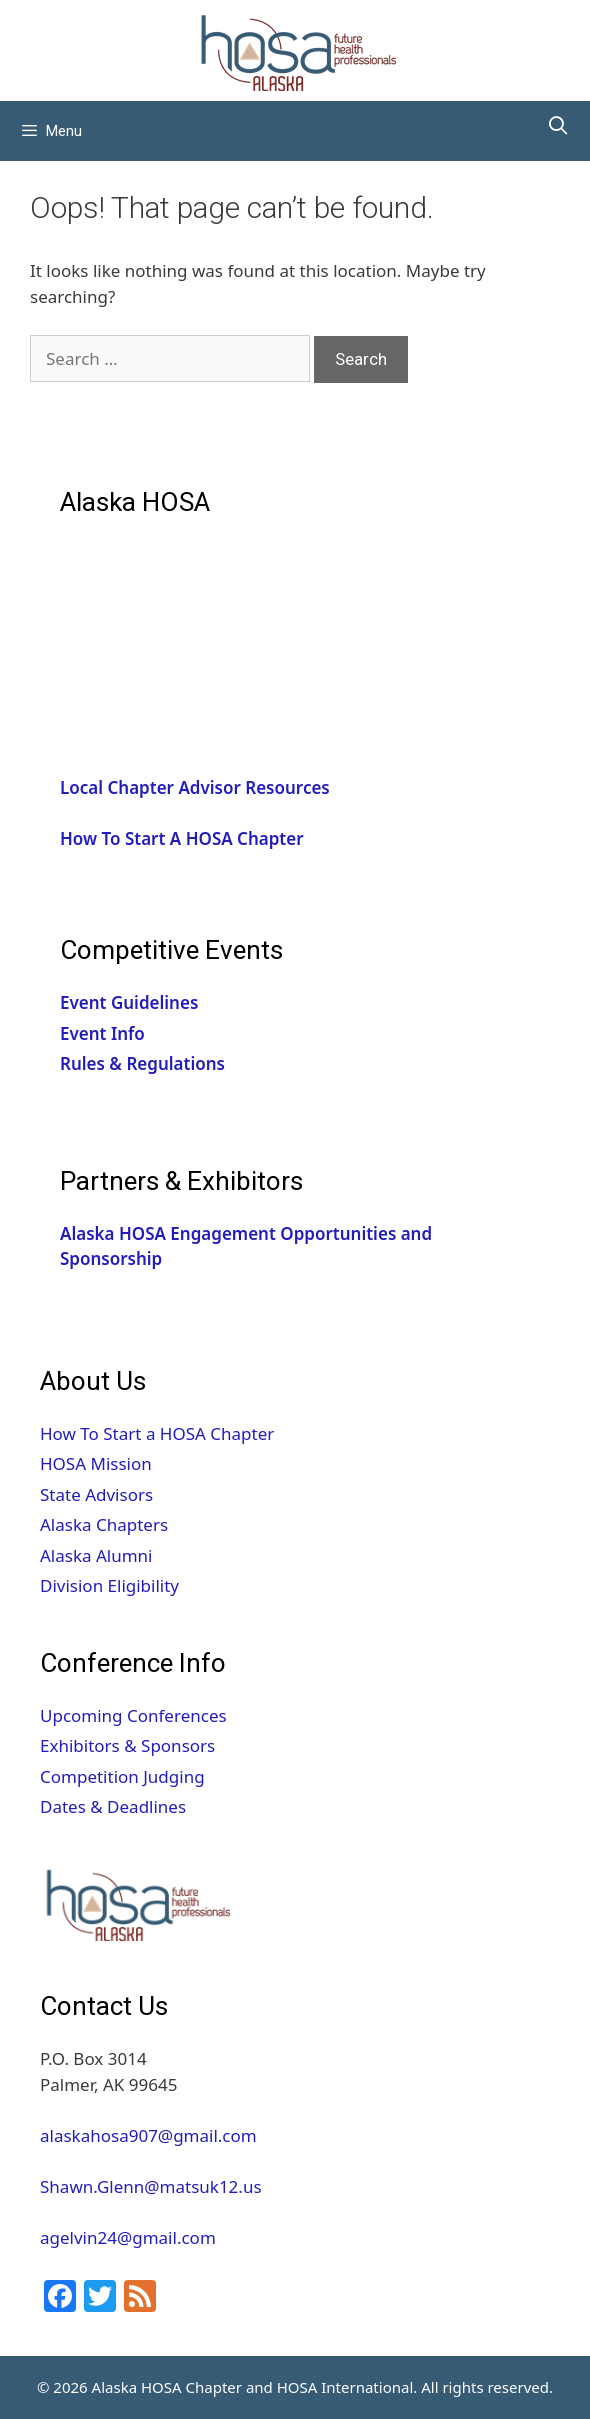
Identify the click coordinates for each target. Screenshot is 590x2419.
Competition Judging (122, 1776)
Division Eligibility (109, 1585)
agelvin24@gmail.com (128, 2237)
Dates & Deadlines (113, 1806)
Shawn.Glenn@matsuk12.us (151, 2186)
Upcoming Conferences (133, 1715)
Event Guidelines (129, 1002)
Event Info (102, 1033)
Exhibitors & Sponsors (127, 1745)
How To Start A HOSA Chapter (182, 838)
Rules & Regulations (142, 1063)
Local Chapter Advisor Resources (195, 787)
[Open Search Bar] (558, 126)
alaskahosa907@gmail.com (148, 2135)
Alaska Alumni (96, 1555)
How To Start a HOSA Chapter (157, 1433)
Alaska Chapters (104, 1524)
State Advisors (96, 1494)
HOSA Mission (96, 1463)
